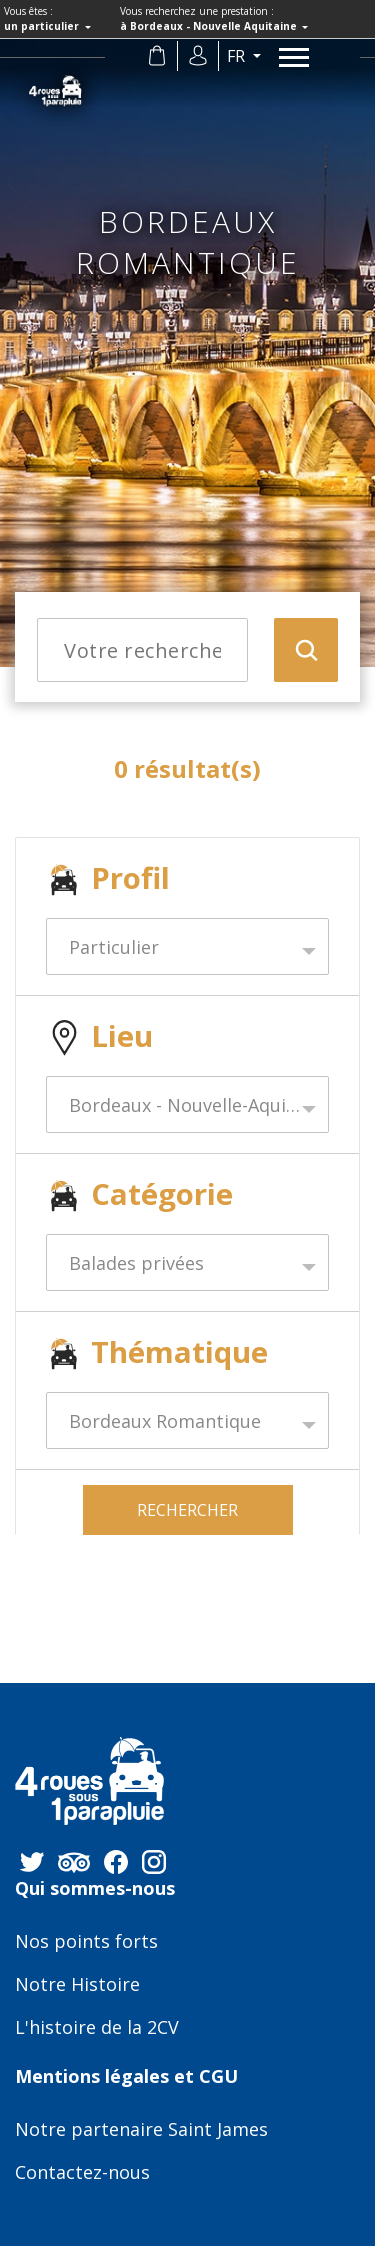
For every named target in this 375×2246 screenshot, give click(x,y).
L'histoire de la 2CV (97, 2028)
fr (238, 56)
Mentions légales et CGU (126, 2077)
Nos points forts (86, 1942)
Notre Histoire (77, 1985)
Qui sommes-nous (95, 1889)
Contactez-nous (82, 2173)
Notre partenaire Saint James (141, 2130)
